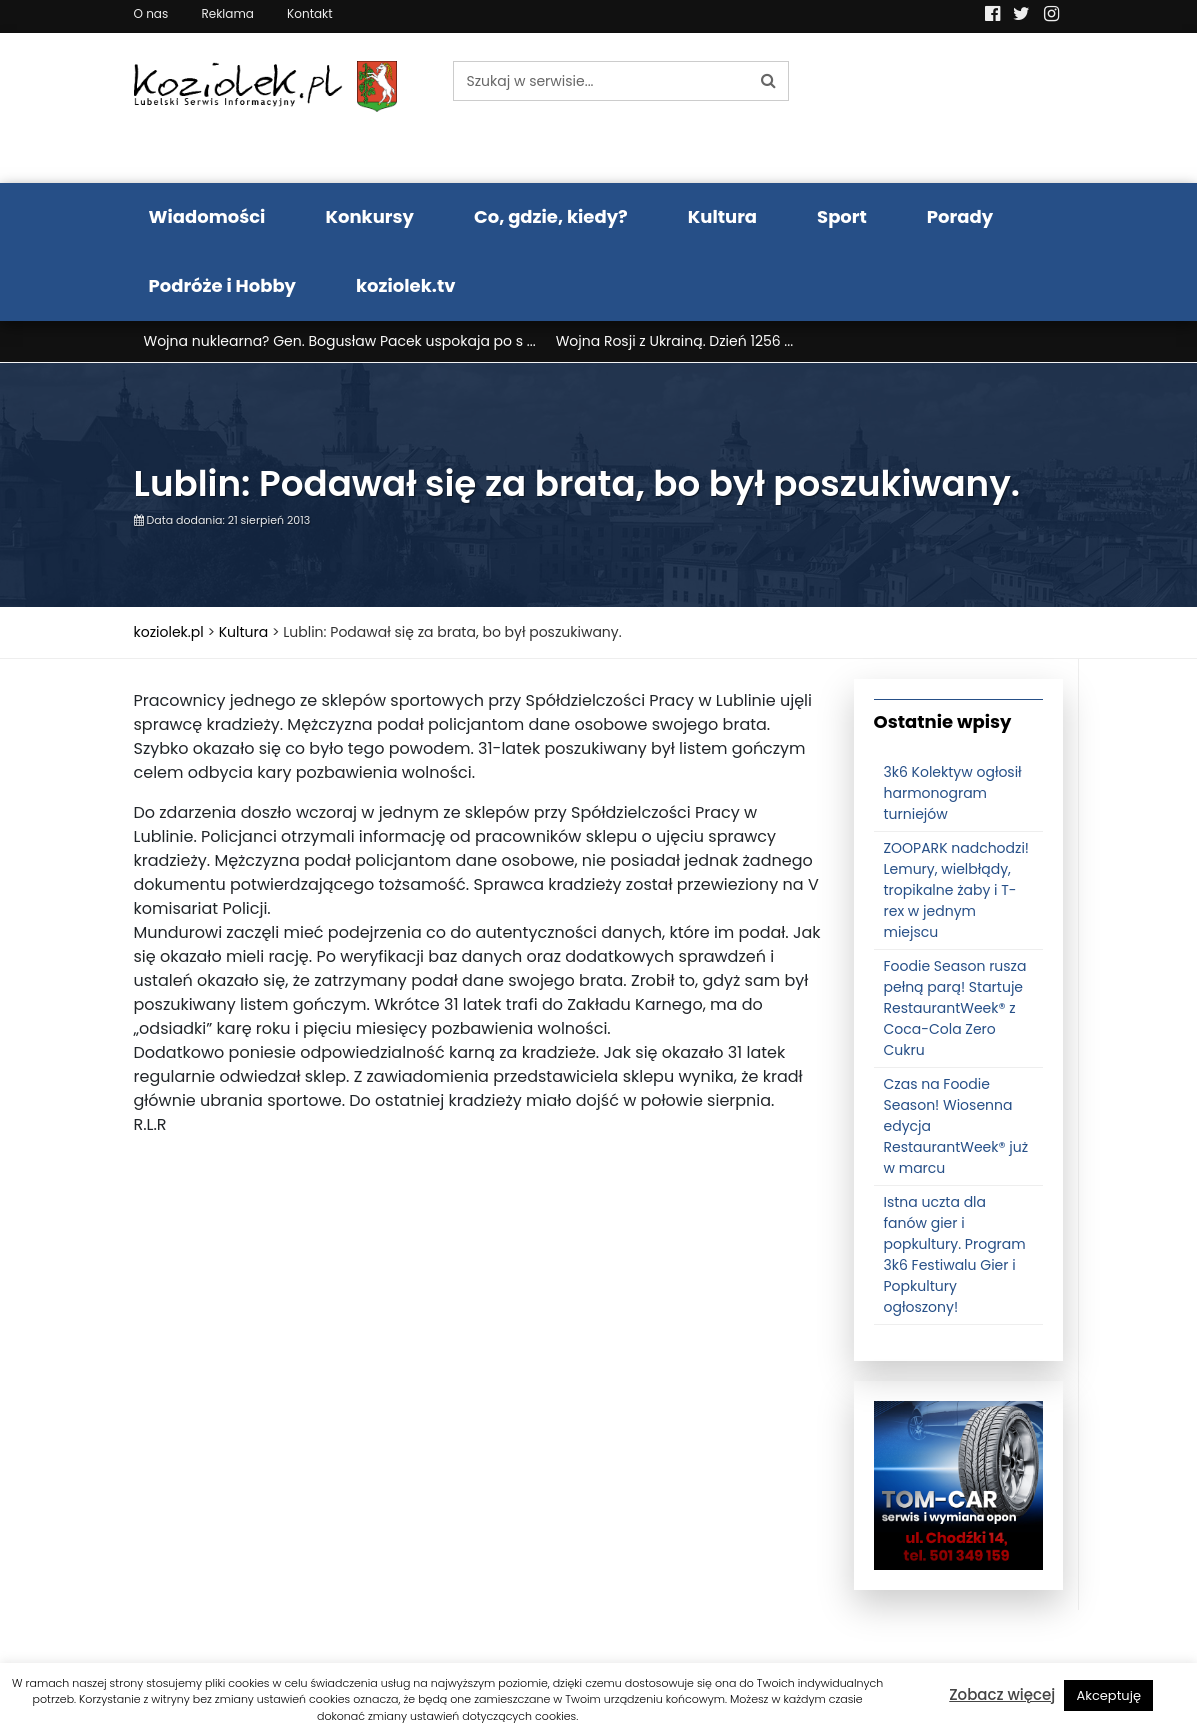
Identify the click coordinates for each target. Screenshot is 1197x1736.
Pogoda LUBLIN (958, 108)
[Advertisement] (479, 1355)
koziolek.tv (405, 285)
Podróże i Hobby (223, 285)
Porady (960, 216)
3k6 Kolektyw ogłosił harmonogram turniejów (953, 797)
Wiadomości (207, 216)
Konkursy (369, 216)
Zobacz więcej (1002, 1694)
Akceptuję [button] (1108, 1695)
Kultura (722, 216)
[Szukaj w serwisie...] (601, 81)
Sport (842, 216)
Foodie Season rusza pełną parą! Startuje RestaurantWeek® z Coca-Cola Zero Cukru (955, 1012)
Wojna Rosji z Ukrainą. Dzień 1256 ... (675, 341)
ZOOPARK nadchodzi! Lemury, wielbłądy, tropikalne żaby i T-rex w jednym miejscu (957, 894)
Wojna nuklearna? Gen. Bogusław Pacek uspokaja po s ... (340, 341)
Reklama (227, 13)
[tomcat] (958, 1489)
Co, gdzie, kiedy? (551, 216)
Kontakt (310, 13)
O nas (151, 13)
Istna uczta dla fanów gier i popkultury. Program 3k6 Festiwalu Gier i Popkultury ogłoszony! (955, 1258)
